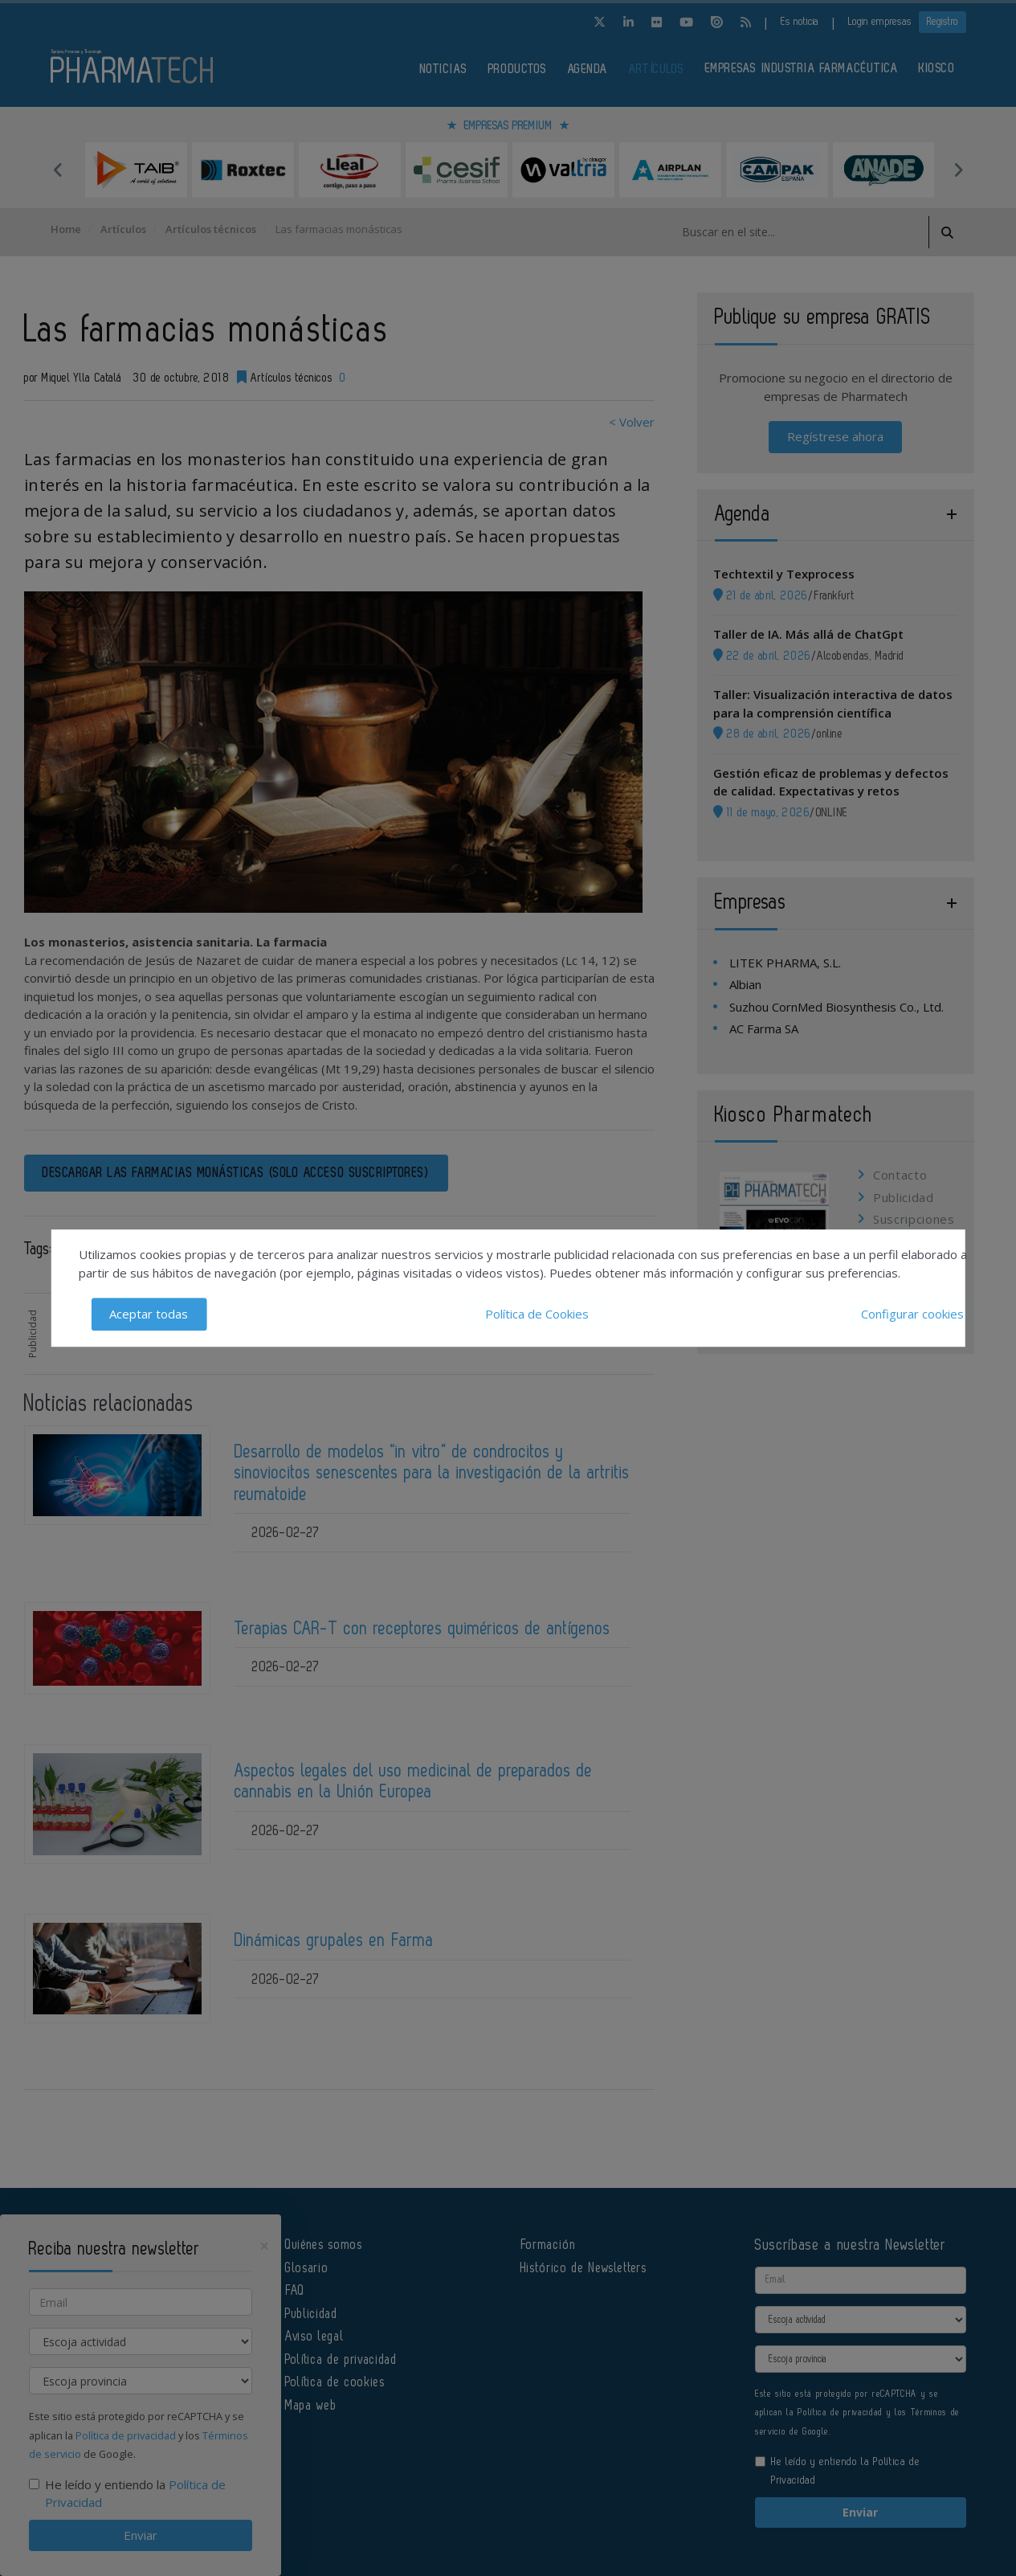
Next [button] (958, 170)
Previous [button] (59, 170)
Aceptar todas (148, 1314)
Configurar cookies (912, 1314)
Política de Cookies (537, 1314)
